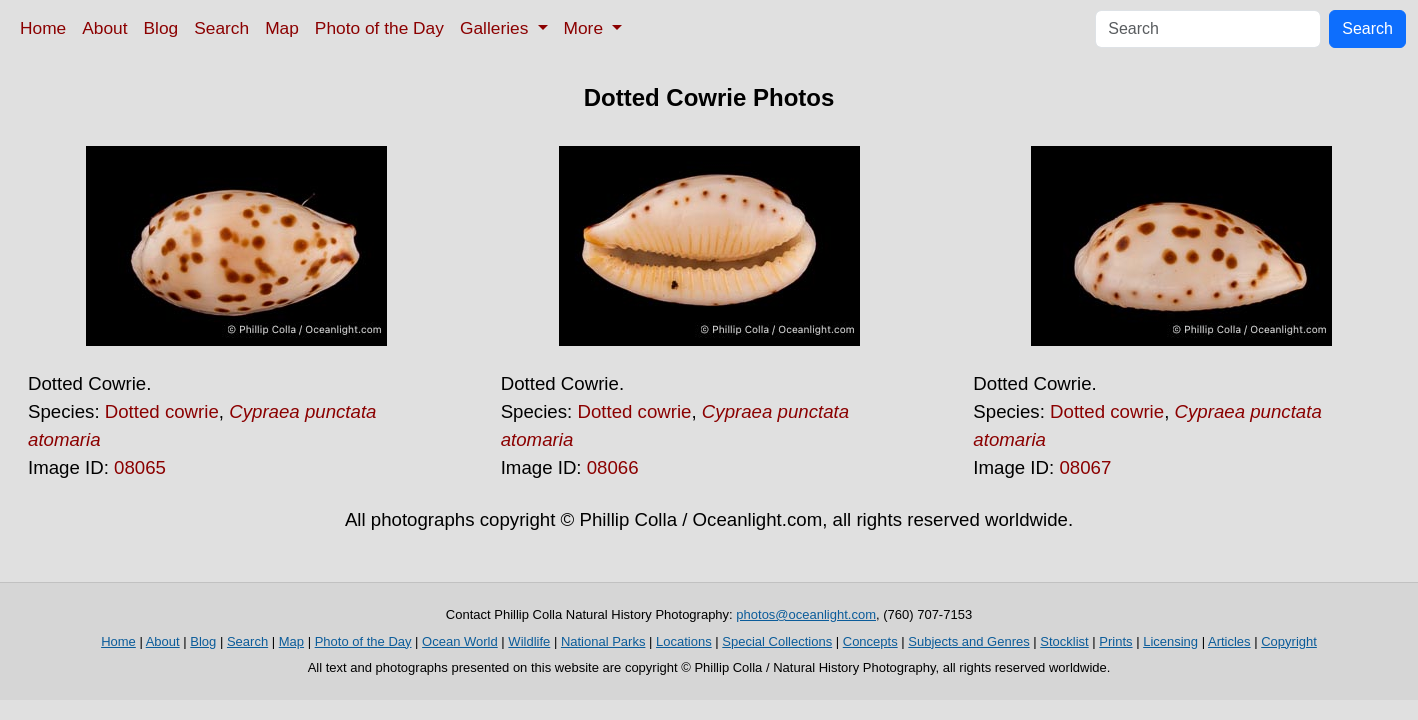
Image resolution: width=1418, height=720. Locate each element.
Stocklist (1064, 641)
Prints (1115, 641)
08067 (1085, 467)
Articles (1229, 641)
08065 (140, 467)
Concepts (870, 641)
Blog (161, 28)
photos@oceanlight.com (806, 614)
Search (221, 28)
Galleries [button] (496, 28)
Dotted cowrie (162, 411)
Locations (684, 641)
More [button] (586, 28)
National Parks (603, 641)
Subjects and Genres (968, 641)
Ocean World (460, 641)
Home (43, 28)
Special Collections (777, 641)
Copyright (1289, 641)
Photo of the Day (379, 28)
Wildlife (529, 641)
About (104, 28)
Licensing (1170, 641)
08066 (613, 467)
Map (282, 28)
